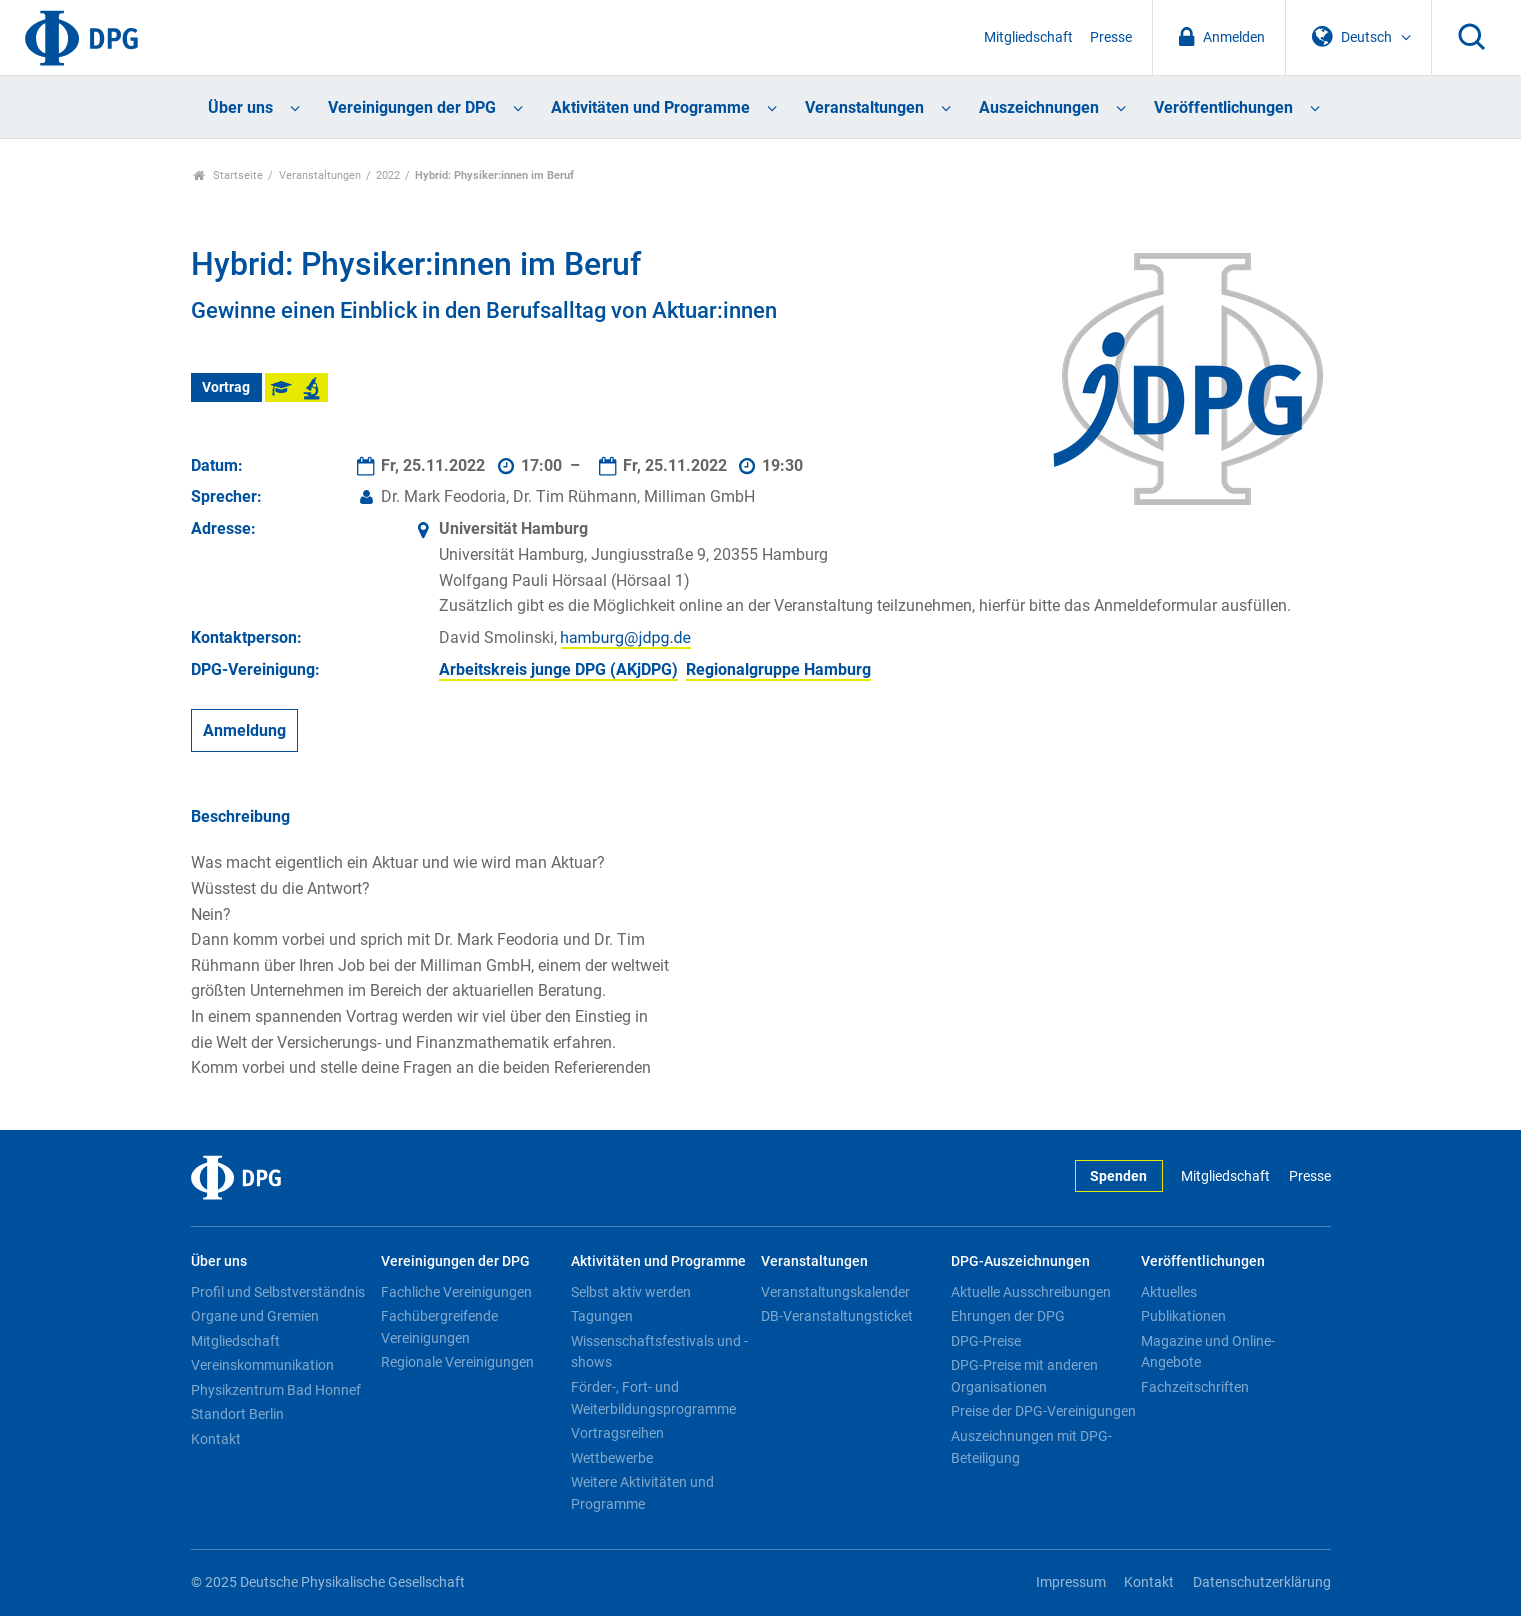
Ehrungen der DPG (1008, 1316)
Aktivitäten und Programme (650, 107)
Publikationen (1183, 1316)
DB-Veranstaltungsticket (837, 1316)
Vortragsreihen (617, 1433)
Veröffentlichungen (1223, 107)
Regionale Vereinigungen (457, 1362)
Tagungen (602, 1316)
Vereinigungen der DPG (412, 107)
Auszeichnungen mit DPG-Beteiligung (1031, 1447)
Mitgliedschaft (1028, 37)
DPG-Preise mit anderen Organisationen (1024, 1376)
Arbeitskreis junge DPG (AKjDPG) (558, 669)
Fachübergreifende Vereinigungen (439, 1327)
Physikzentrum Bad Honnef (276, 1390)
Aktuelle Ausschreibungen (1031, 1292)
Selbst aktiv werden (631, 1292)
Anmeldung (244, 730)
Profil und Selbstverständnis (278, 1292)
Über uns (240, 107)
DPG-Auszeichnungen (1020, 1261)
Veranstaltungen (864, 107)
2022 (388, 175)
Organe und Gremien (255, 1316)
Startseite (228, 175)
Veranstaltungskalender (835, 1292)
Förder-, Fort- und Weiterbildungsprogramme (653, 1398)
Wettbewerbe (612, 1458)
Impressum (1071, 1582)
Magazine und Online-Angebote (1208, 1352)
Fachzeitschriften (1195, 1387)
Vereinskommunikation (262, 1365)
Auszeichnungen (1039, 107)
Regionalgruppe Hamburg (778, 669)
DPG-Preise (986, 1341)
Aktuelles (1169, 1292)
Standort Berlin (237, 1414)
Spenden (1118, 1176)
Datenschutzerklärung (1262, 1582)
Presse (1111, 37)
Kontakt (216, 1439)
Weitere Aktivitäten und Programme (642, 1493)
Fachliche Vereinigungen (456, 1292)
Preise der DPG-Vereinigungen (1043, 1411)
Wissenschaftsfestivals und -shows (659, 1352)
